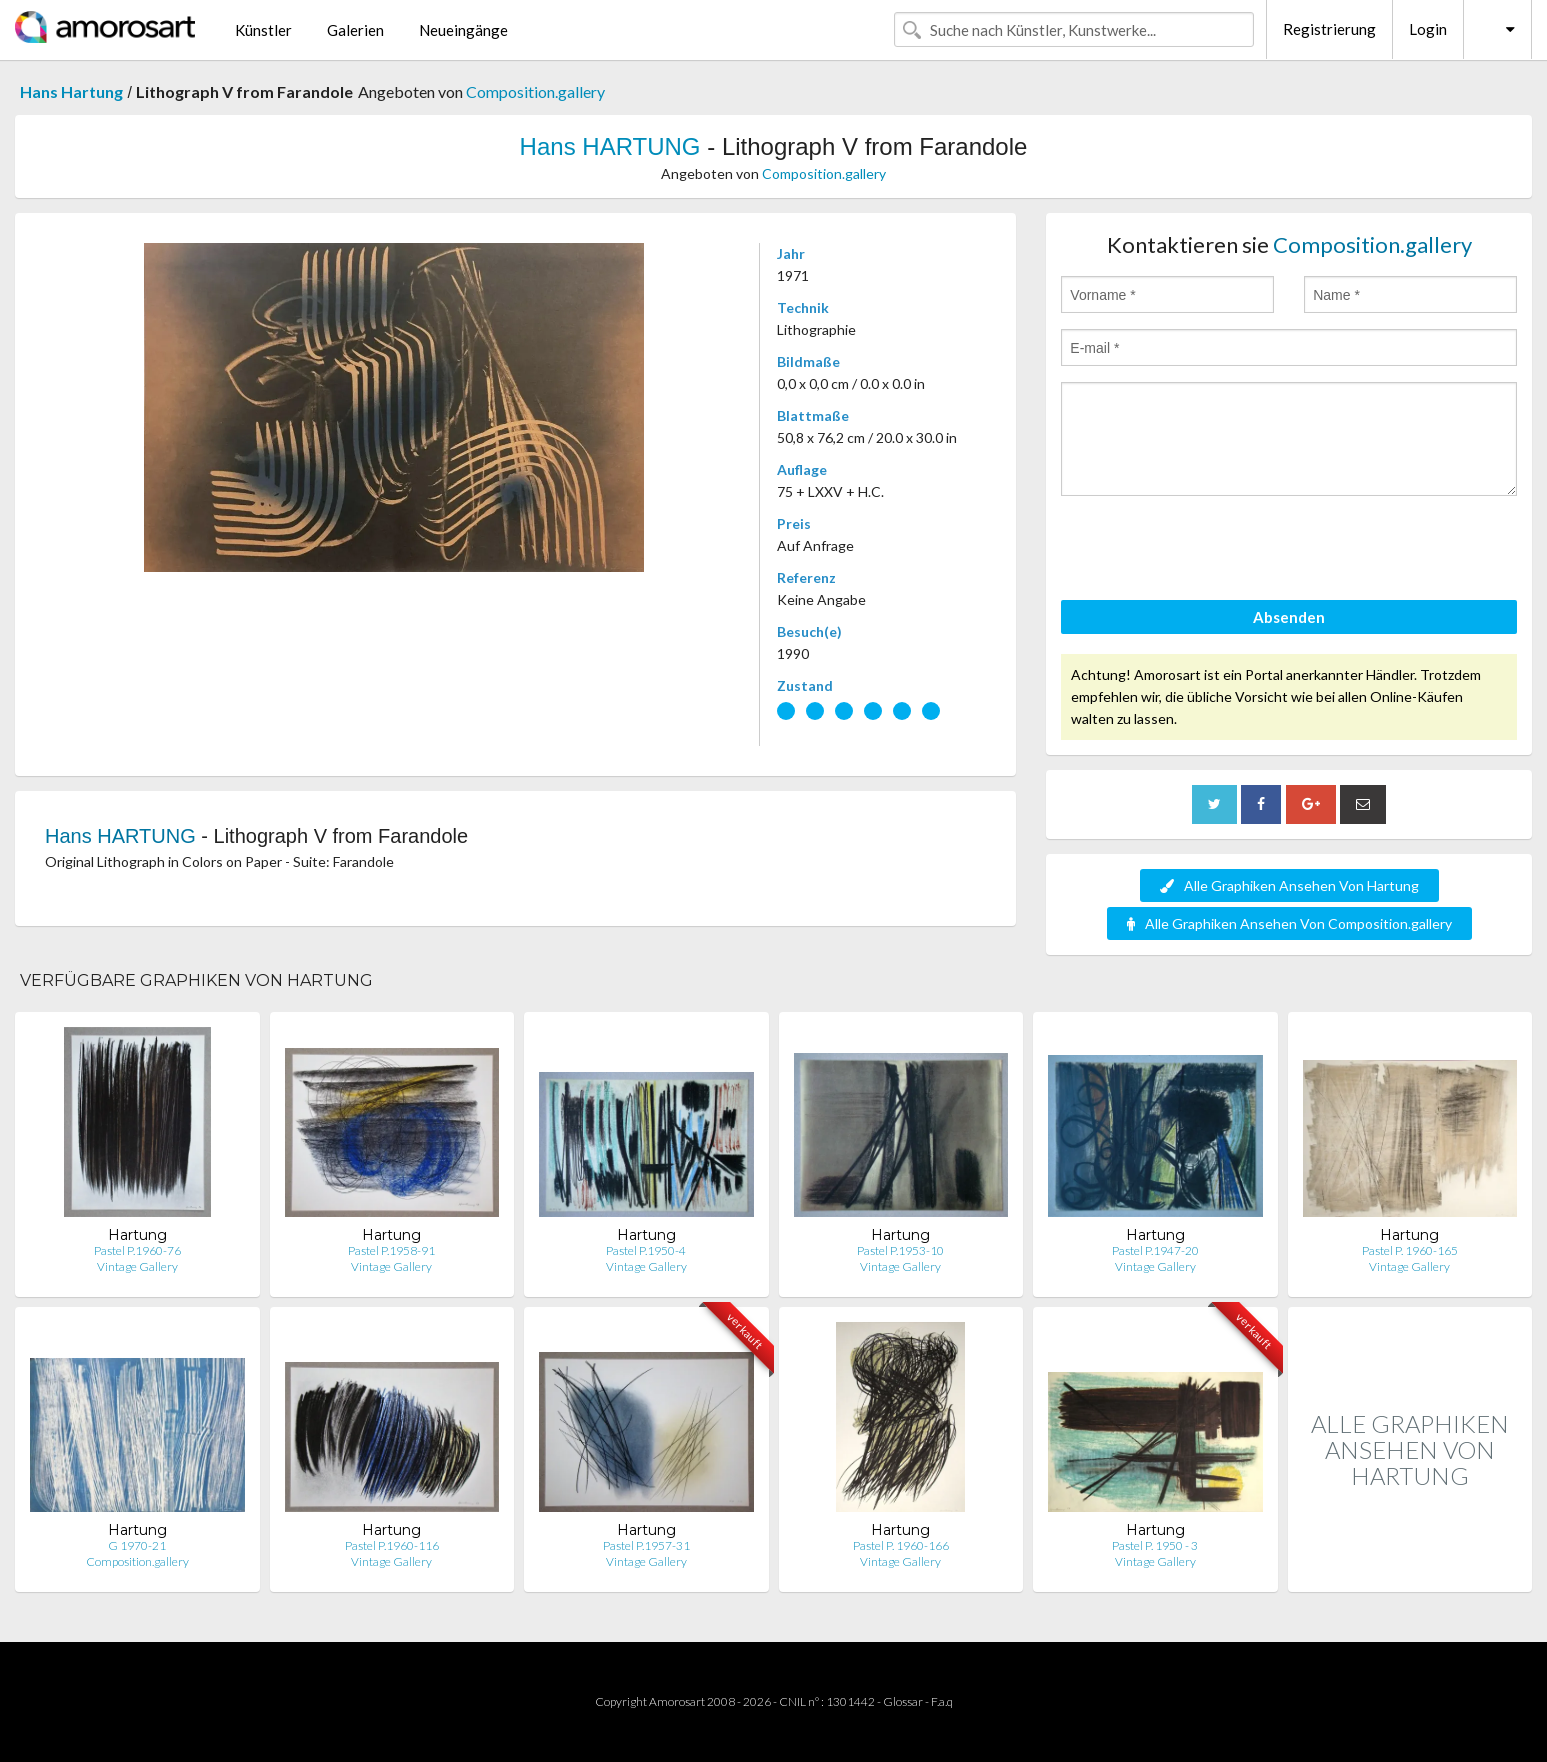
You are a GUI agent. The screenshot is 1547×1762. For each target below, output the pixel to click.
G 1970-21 (137, 1545)
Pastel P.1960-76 (137, 1250)
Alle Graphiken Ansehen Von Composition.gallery (1289, 923)
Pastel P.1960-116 (392, 1545)
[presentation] (1213, 551)
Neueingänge (463, 30)
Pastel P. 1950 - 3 (1155, 1545)
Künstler (263, 30)
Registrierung (1329, 29)
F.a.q (942, 1701)
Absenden (1289, 617)
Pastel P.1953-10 (900, 1250)
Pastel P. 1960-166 (901, 1545)
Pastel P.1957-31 (646, 1545)
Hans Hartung (71, 91)
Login (1428, 29)
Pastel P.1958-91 (391, 1250)
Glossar (903, 1701)
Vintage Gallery (137, 1266)
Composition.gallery (535, 91)
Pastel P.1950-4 (646, 1250)
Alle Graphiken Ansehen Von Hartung (1289, 885)
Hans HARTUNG (610, 146)
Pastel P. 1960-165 (1410, 1250)
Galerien (355, 30)
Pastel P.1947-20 (1155, 1250)
